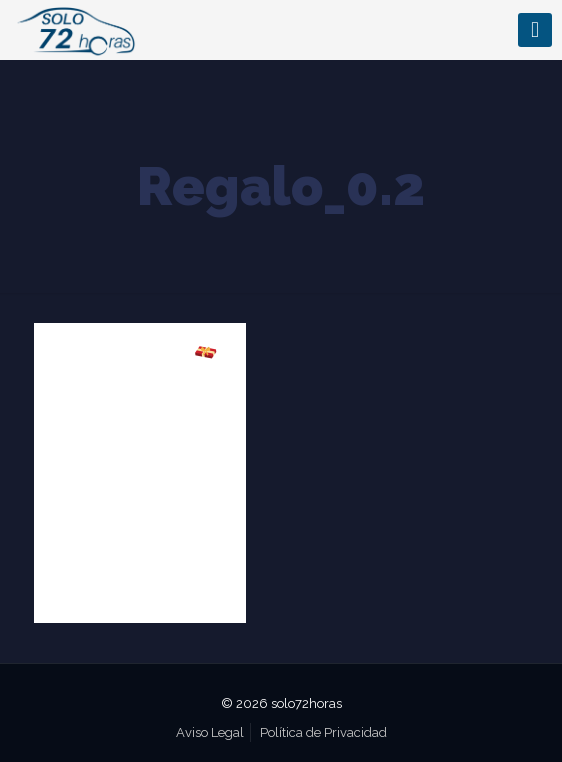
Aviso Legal (210, 732)
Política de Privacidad (323, 732)
